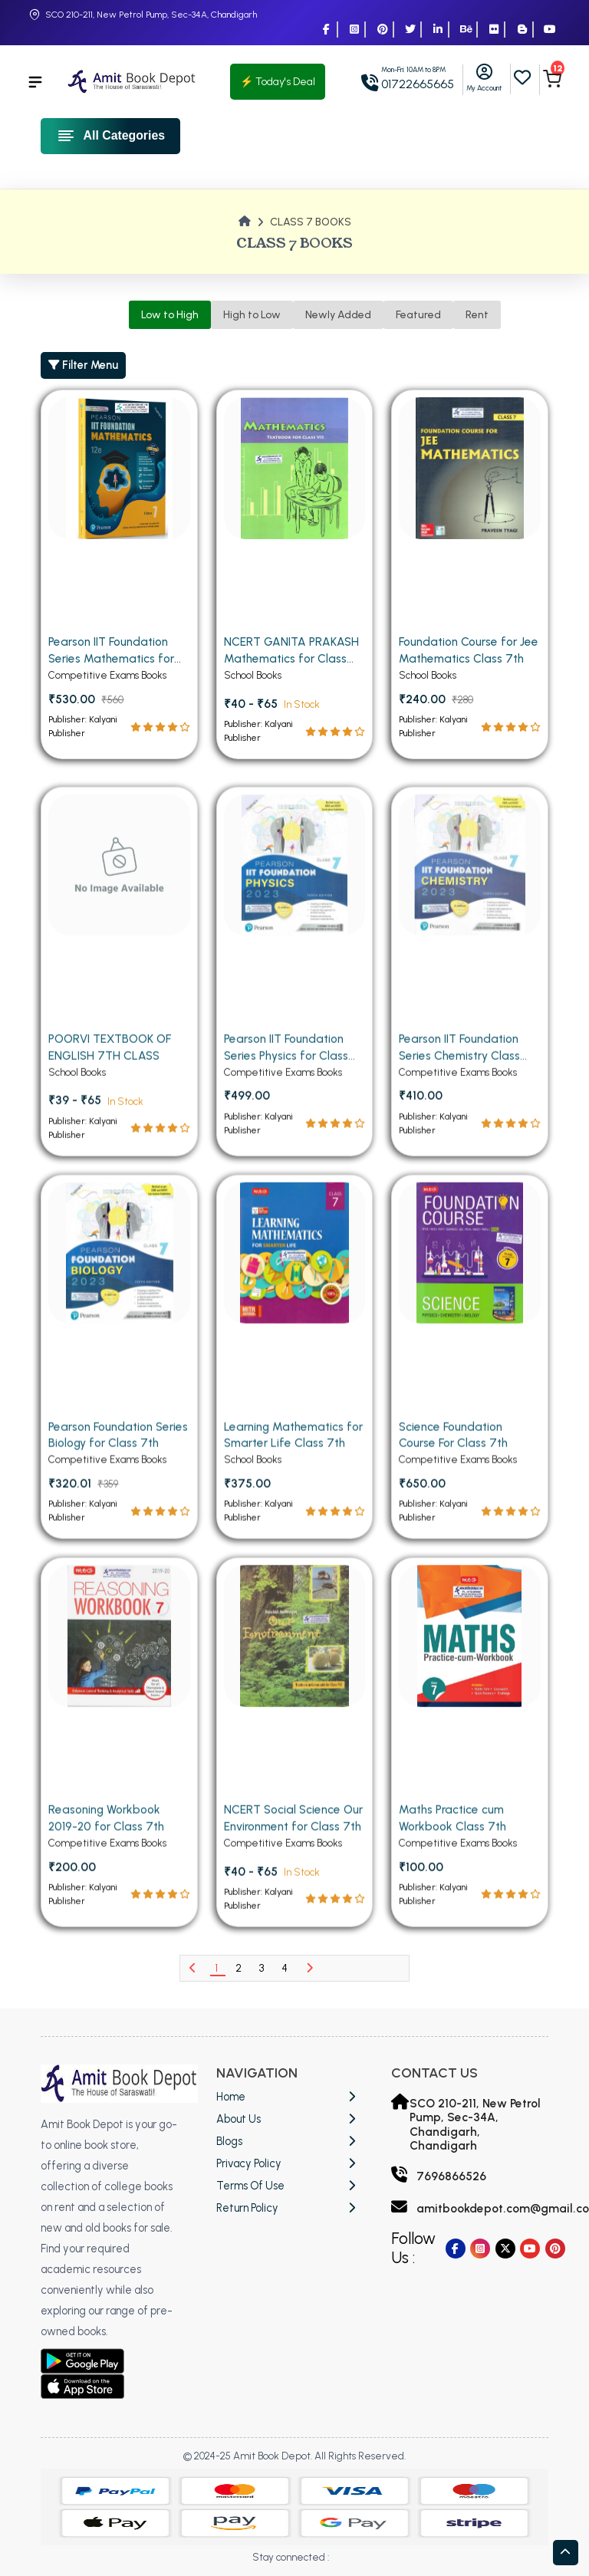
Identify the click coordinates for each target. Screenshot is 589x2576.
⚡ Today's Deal (277, 81)
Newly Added (338, 314)
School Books (252, 690)
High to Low (252, 314)
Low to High (170, 314)
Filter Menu (83, 365)
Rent (477, 314)
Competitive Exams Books (107, 690)
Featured (418, 314)
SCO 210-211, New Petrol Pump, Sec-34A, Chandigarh (151, 14)
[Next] (309, 1968)
